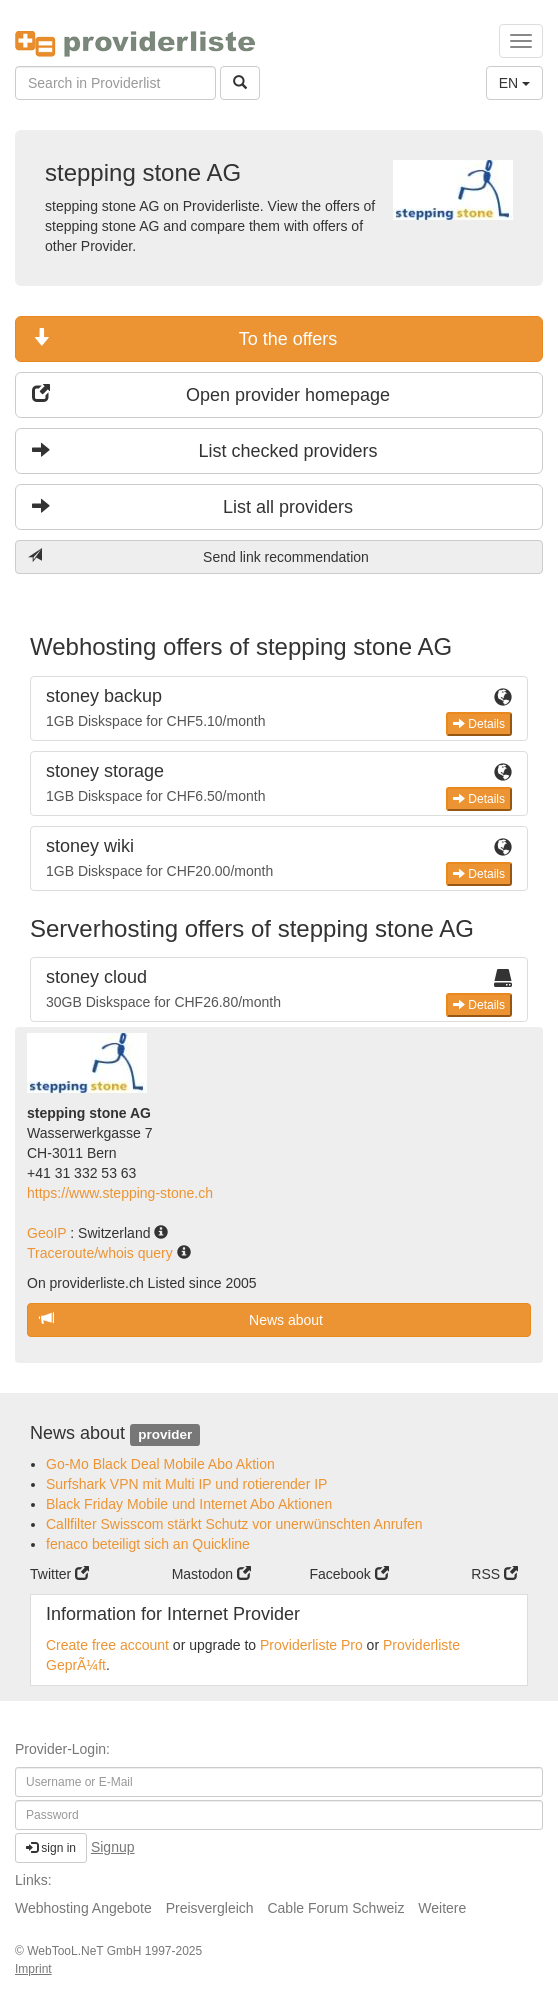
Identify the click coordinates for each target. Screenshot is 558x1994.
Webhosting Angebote (83, 1908)
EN (514, 83)
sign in (51, 1848)
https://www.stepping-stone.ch (120, 1193)
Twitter (59, 1574)
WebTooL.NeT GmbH (86, 1951)
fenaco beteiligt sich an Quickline (148, 1544)
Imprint (33, 1969)
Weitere (442, 1908)
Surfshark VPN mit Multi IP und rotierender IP (186, 1484)
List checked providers (205, 450)
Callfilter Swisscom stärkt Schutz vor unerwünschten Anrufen (234, 1524)
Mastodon (211, 1574)
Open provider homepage (211, 394)
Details (479, 724)
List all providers (192, 506)
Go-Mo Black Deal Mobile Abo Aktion (160, 1464)
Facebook (348, 1574)
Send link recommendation (198, 556)
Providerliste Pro (311, 1645)
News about (181, 1319)
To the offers (184, 338)
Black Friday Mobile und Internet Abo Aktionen (189, 1504)
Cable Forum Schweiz (335, 1908)
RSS (494, 1574)
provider (165, 1434)
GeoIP (48, 1233)
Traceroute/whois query (102, 1253)
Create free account (107, 1645)
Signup (113, 1847)
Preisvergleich (210, 1908)
